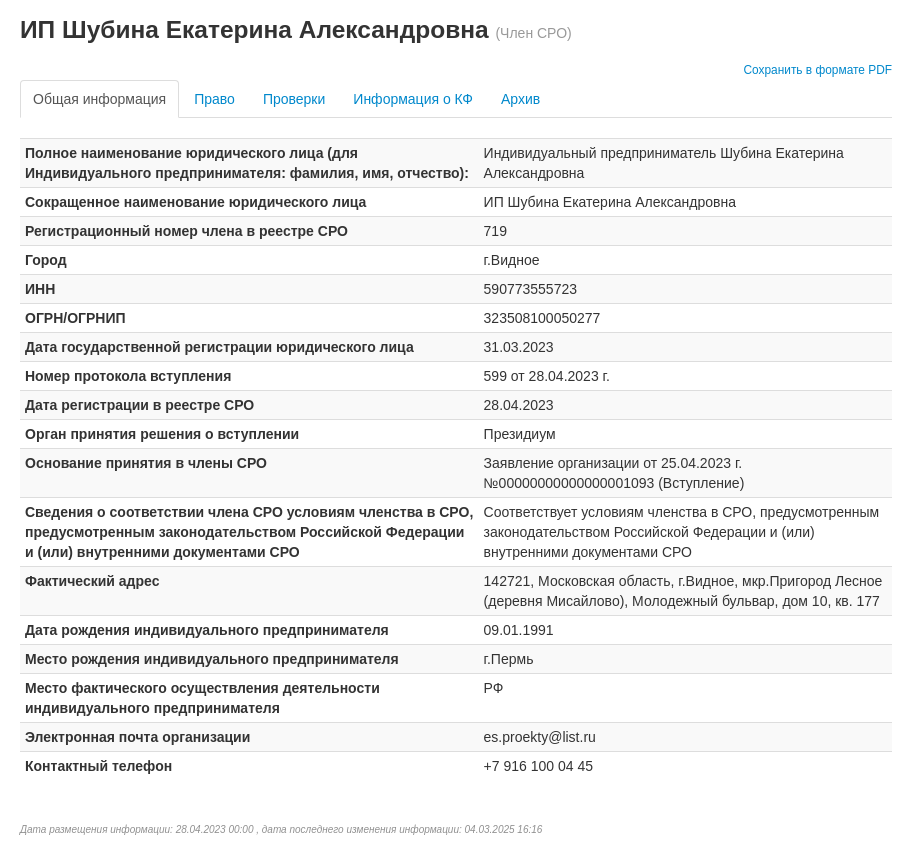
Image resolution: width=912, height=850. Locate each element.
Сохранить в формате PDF (817, 70)
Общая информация (99, 99)
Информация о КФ (413, 99)
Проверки (294, 99)
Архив (520, 99)
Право (214, 99)
